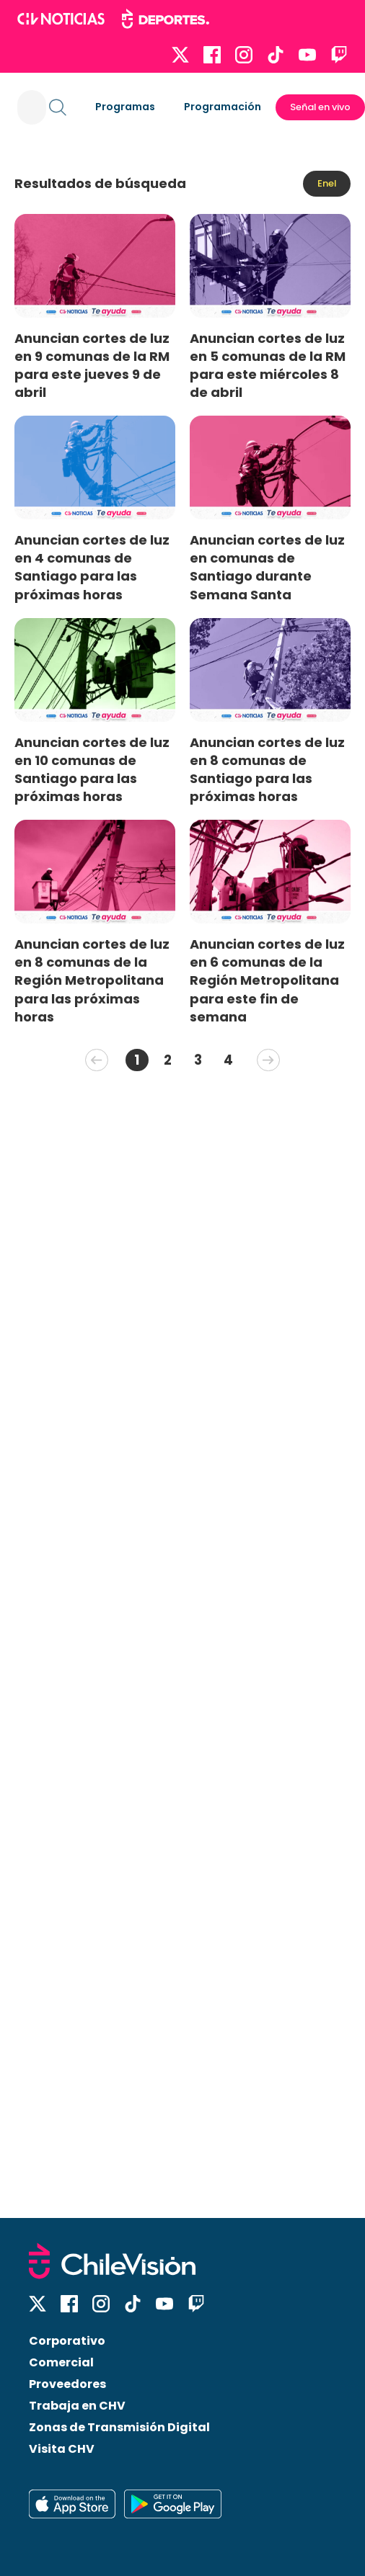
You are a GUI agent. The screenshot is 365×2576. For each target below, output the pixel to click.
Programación (222, 106)
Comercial (61, 2362)
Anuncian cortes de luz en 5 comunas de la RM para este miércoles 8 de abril (268, 365)
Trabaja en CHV (77, 2405)
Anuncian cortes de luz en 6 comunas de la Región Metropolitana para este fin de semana (267, 980)
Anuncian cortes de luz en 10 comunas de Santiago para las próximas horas (92, 769)
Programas (125, 106)
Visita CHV (61, 2449)
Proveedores (67, 2384)
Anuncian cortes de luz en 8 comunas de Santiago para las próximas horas (267, 769)
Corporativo (67, 2341)
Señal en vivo (320, 107)
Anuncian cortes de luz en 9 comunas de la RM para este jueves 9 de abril (92, 365)
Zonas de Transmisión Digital (119, 2427)
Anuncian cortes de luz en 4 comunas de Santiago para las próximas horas (92, 567)
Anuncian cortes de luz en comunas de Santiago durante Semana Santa (267, 567)
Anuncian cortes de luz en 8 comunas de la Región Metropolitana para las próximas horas (92, 980)
